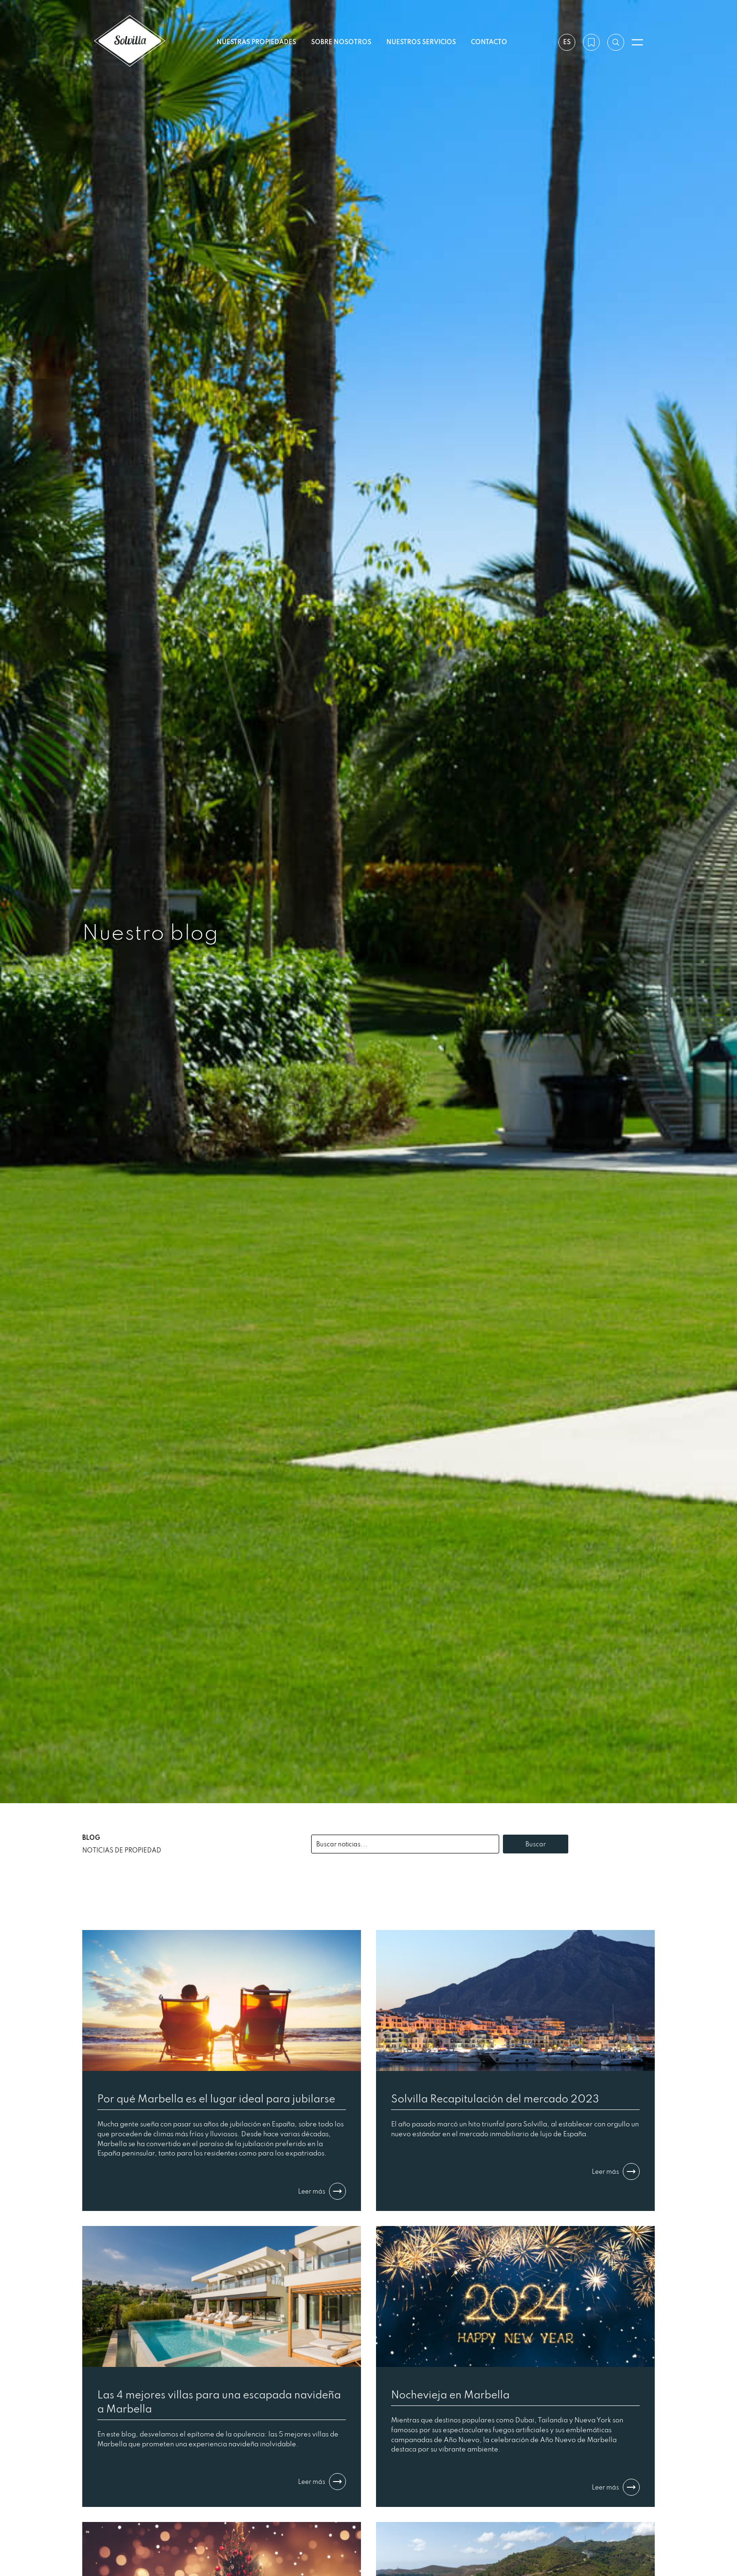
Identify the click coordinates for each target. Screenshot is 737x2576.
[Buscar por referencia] (615, 42)
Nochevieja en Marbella (450, 2394)
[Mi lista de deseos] (591, 42)
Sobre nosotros (341, 42)
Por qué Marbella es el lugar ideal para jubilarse (216, 2098)
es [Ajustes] (567, 42)
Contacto (489, 42)
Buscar (535, 1844)
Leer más (322, 2191)
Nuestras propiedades (256, 42)
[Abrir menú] (637, 42)
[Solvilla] (129, 42)
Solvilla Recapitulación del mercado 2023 (495, 2098)
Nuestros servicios (421, 42)
